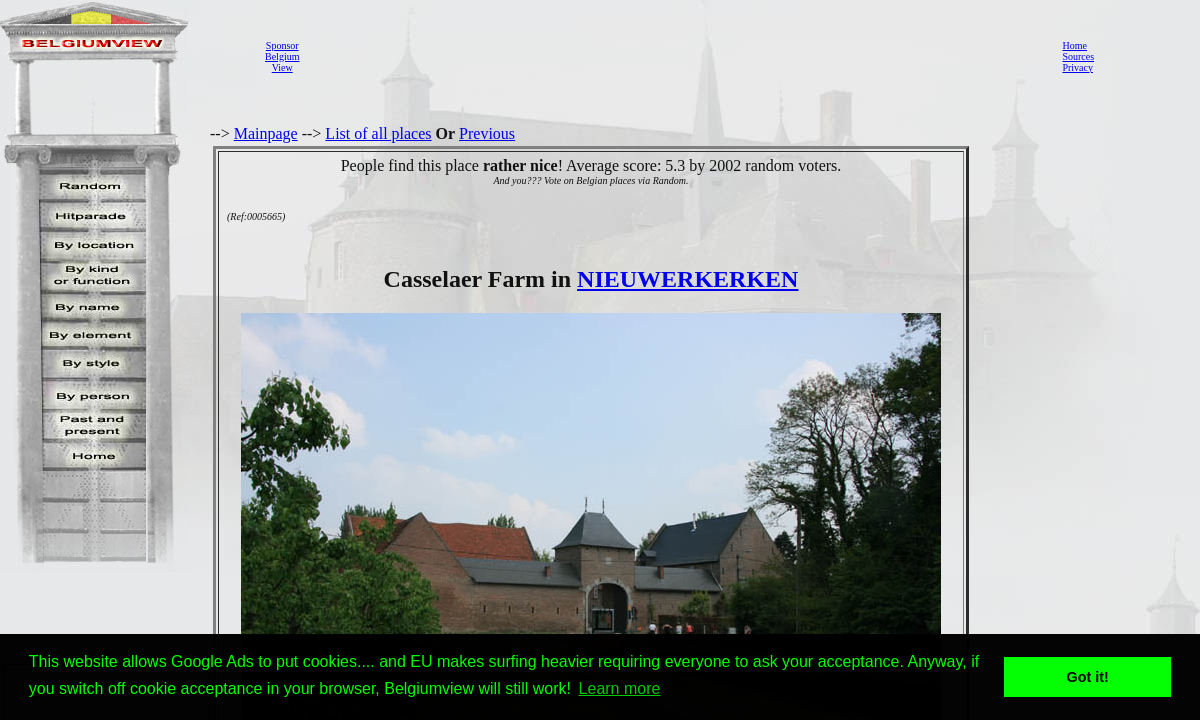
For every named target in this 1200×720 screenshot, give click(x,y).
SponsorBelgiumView (282, 56)
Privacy (1077, 67)
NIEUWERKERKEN (687, 279)
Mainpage (266, 133)
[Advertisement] (675, 56)
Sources (1078, 56)
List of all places (378, 133)
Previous (487, 133)
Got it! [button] (1088, 677)
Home (1074, 45)
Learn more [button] (620, 688)
